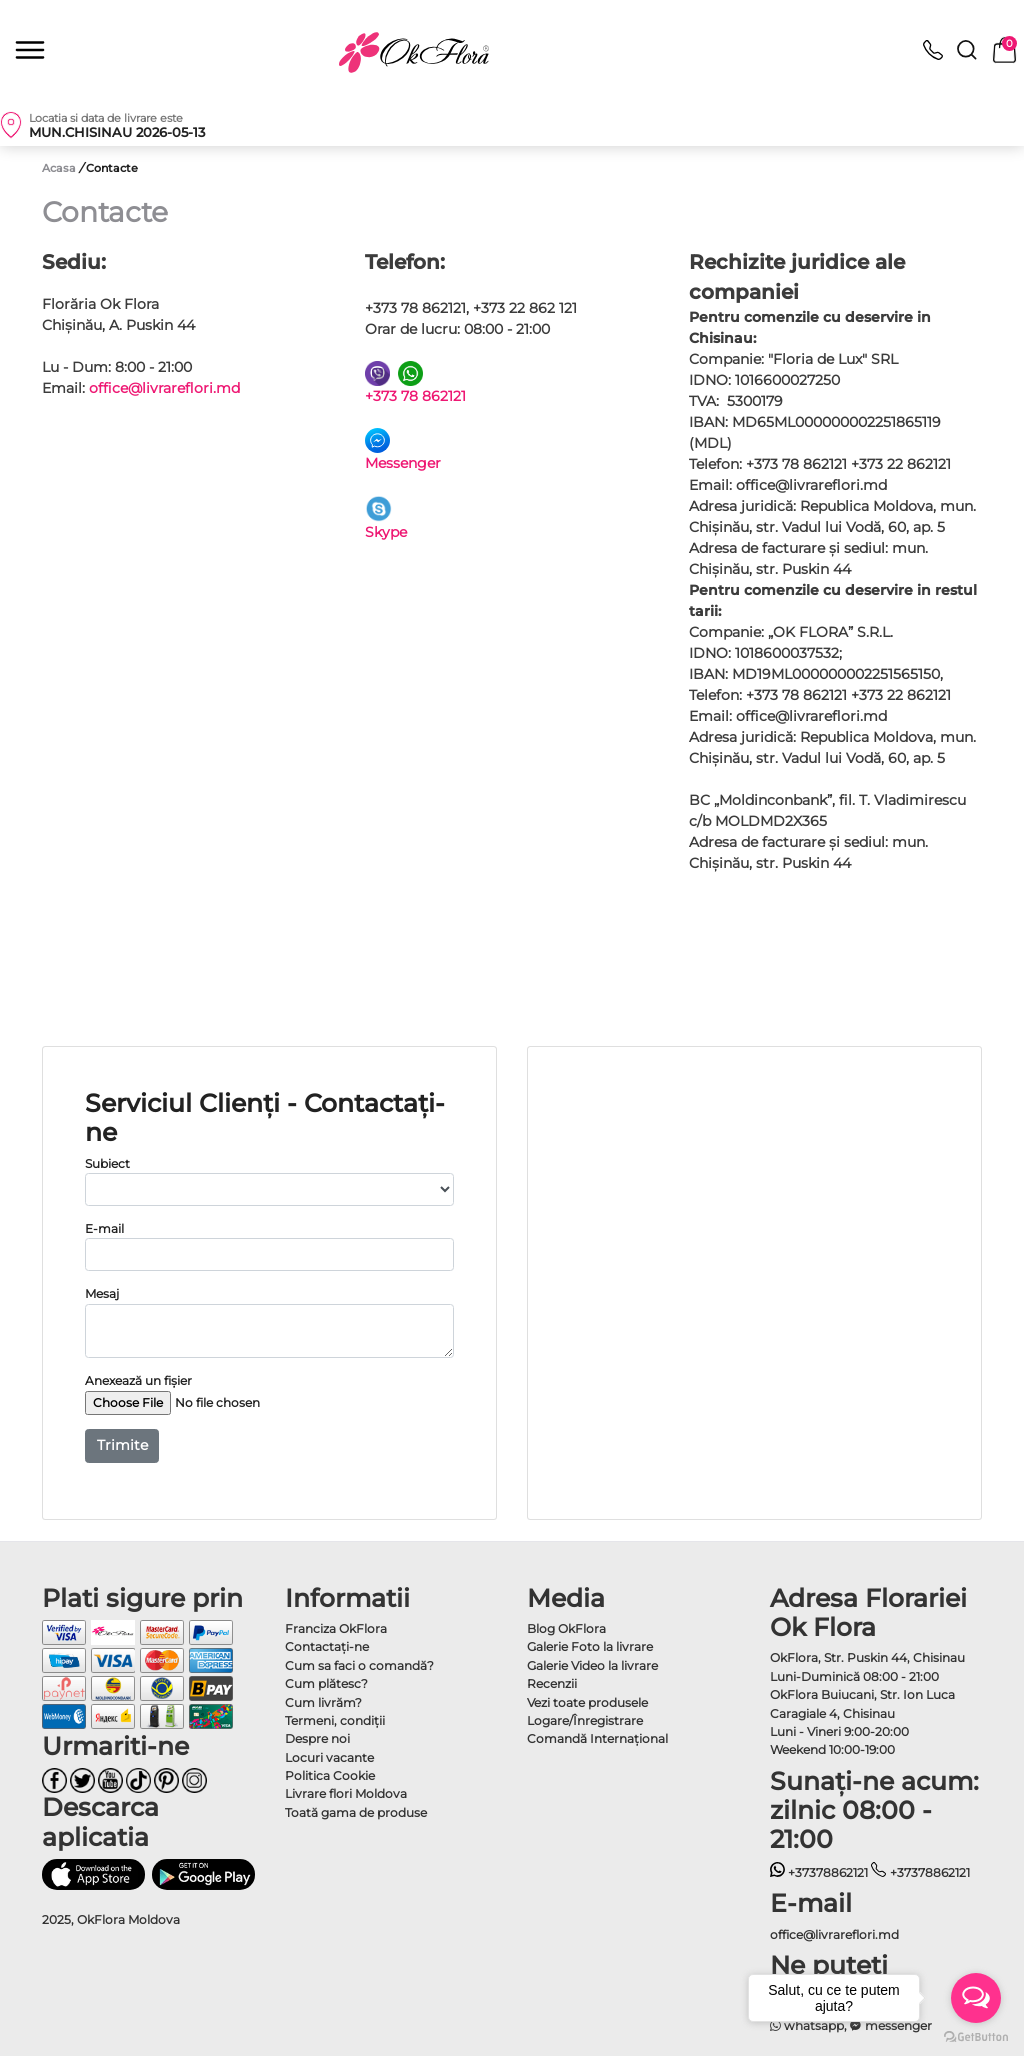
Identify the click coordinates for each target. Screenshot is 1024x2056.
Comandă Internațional (597, 1738)
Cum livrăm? (323, 1702)
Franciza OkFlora (336, 1628)
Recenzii (552, 1683)
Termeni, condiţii (335, 1720)
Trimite (122, 1445)
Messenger (403, 463)
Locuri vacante (329, 1757)
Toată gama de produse (356, 1812)
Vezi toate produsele (587, 1702)
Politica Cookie (330, 1775)
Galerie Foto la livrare (590, 1646)
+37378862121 (819, 1872)
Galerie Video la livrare (592, 1665)
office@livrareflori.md (164, 388)
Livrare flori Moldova (346, 1793)
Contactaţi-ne (327, 1646)
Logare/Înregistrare (585, 1720)
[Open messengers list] (976, 1998)
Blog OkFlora (566, 1628)
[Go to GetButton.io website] (976, 2036)
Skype (386, 532)
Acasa (59, 168)
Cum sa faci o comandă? (359, 1665)
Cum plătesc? (326, 1683)
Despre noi (317, 1738)
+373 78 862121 (415, 396)
